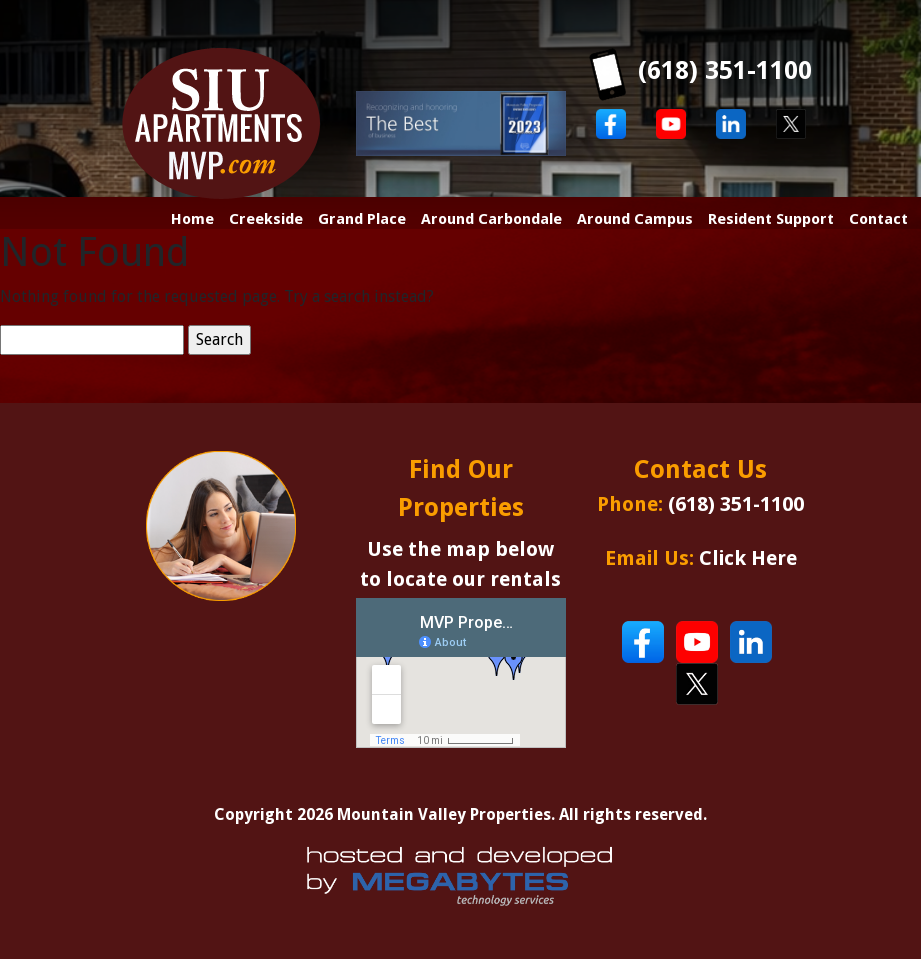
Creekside (266, 219)
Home (192, 219)
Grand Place (362, 219)
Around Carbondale (491, 219)
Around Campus (635, 219)
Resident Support (771, 219)
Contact (878, 219)
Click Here (748, 558)
